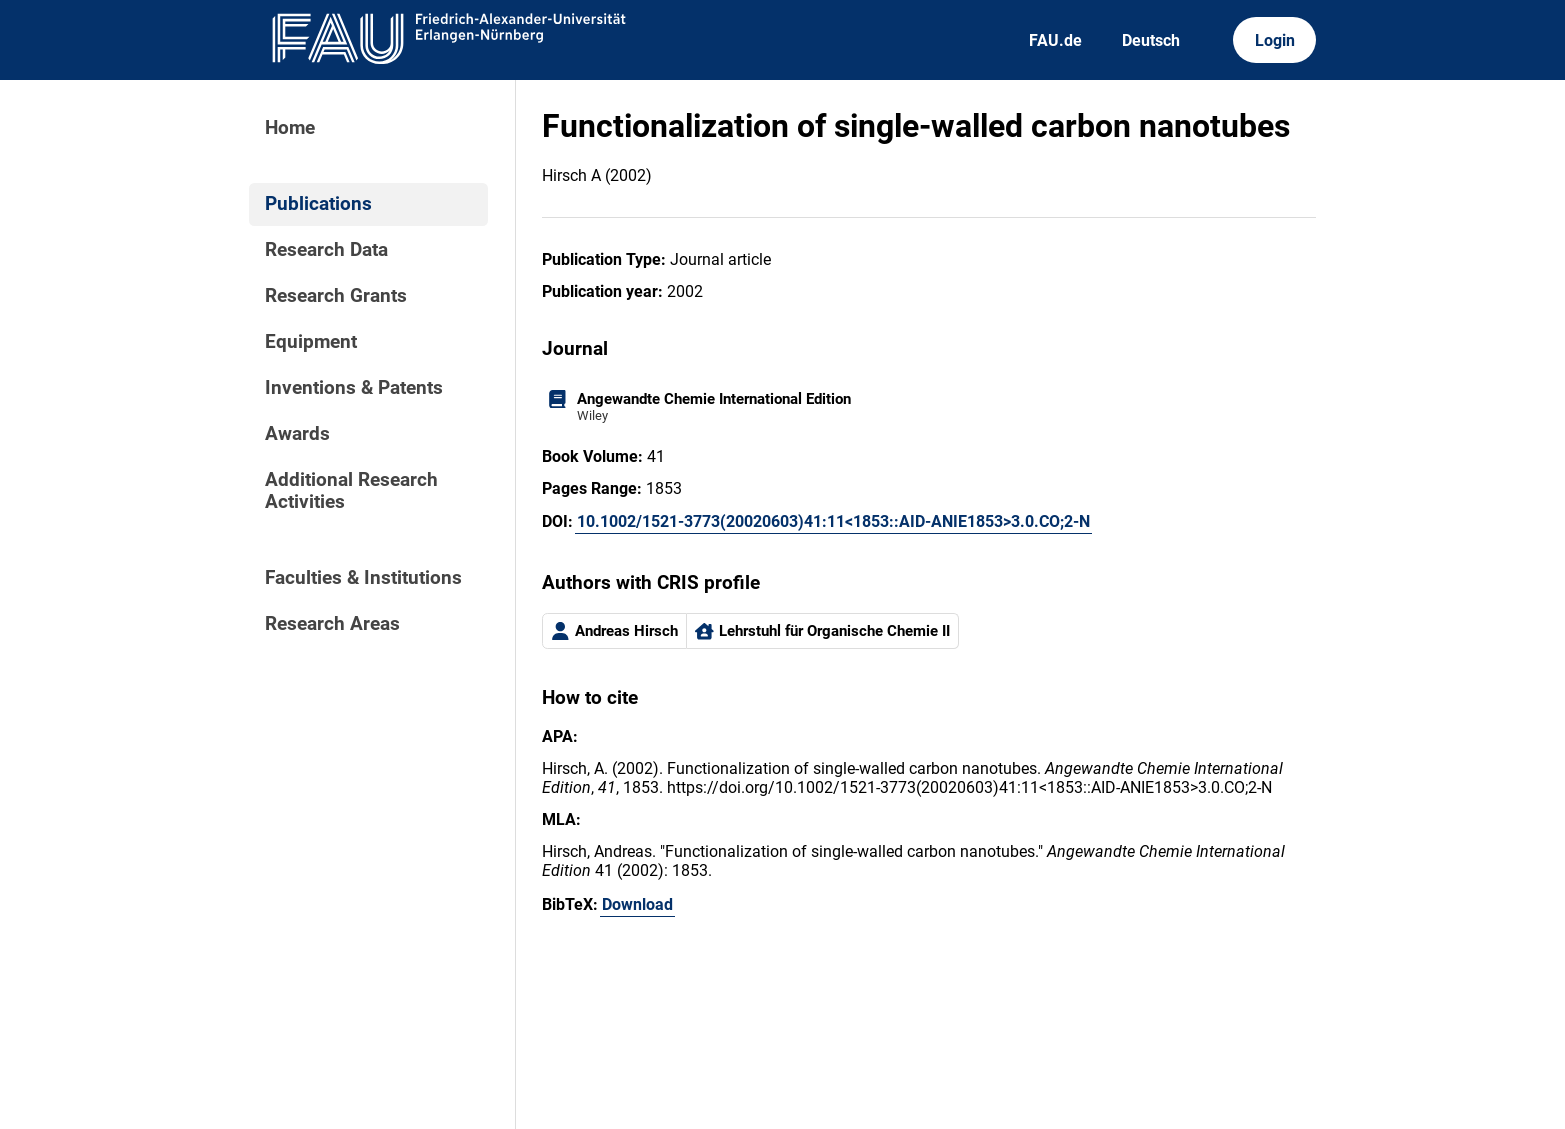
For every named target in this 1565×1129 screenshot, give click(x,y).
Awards (297, 434)
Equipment (311, 342)
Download (637, 904)
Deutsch (1151, 40)
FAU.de (1055, 40)
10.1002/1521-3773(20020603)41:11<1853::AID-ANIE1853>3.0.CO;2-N (833, 521)
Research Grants (336, 296)
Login (1275, 40)
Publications (318, 204)
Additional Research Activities (351, 491)
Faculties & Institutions (363, 578)
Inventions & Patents (354, 388)
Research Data (326, 250)
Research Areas (332, 624)
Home (290, 128)
